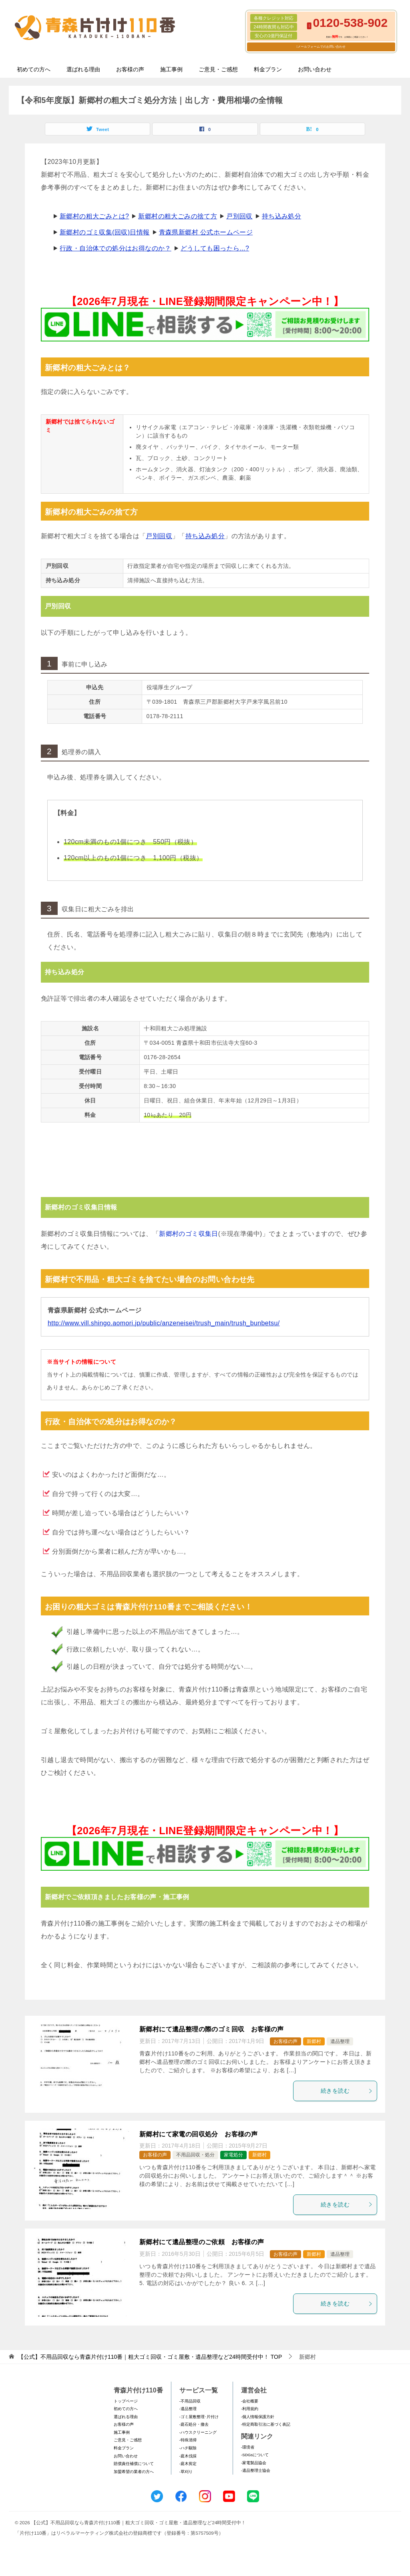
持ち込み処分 (281, 216)
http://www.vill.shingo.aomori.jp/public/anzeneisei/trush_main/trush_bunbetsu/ (164, 1323)
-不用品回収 (190, 2401)
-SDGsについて (255, 2455)
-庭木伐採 (188, 2456)
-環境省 (247, 2447)
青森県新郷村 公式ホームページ (206, 232)
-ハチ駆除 (188, 2448)
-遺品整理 (188, 2408)
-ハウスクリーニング (198, 2432)
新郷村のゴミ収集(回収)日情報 (105, 232)
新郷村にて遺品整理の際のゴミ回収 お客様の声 (211, 2029)
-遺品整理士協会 (255, 2470)
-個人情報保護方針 (257, 2416)
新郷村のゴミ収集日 (188, 1233)
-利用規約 (249, 2408)
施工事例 (171, 69)
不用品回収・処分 (195, 2155)
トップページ (126, 2401)
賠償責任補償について (134, 2463)
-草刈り (186, 2471)
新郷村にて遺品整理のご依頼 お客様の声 (201, 2242)
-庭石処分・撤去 (194, 2424)
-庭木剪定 (188, 2463)
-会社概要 (249, 2401)
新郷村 (314, 2041)
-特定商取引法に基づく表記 (265, 2424)
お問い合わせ (315, 69)
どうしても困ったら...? (215, 248)
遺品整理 (340, 2041)
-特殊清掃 (188, 2440)
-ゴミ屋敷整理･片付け (199, 2416)
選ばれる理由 (83, 69)
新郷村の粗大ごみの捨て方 (177, 216)
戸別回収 (239, 216)
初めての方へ (33, 69)
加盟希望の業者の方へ (134, 2471)
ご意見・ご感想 (218, 69)
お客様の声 (130, 69)
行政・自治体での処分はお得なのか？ (115, 248)
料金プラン (268, 69)
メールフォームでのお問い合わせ (321, 46)
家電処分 (233, 2155)
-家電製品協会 (253, 2463)
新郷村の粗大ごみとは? (94, 216)
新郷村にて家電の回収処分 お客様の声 (198, 2134)
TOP (150, 2357)
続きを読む (347, 2090)
